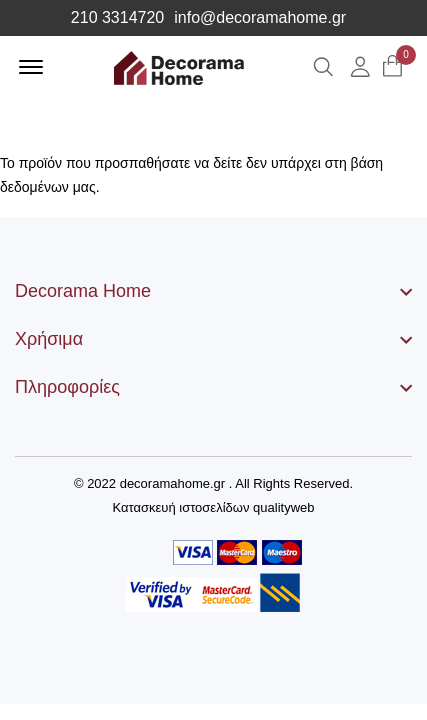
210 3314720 (117, 18)
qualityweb (283, 507)
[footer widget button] (213, 291)
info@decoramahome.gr (260, 18)
